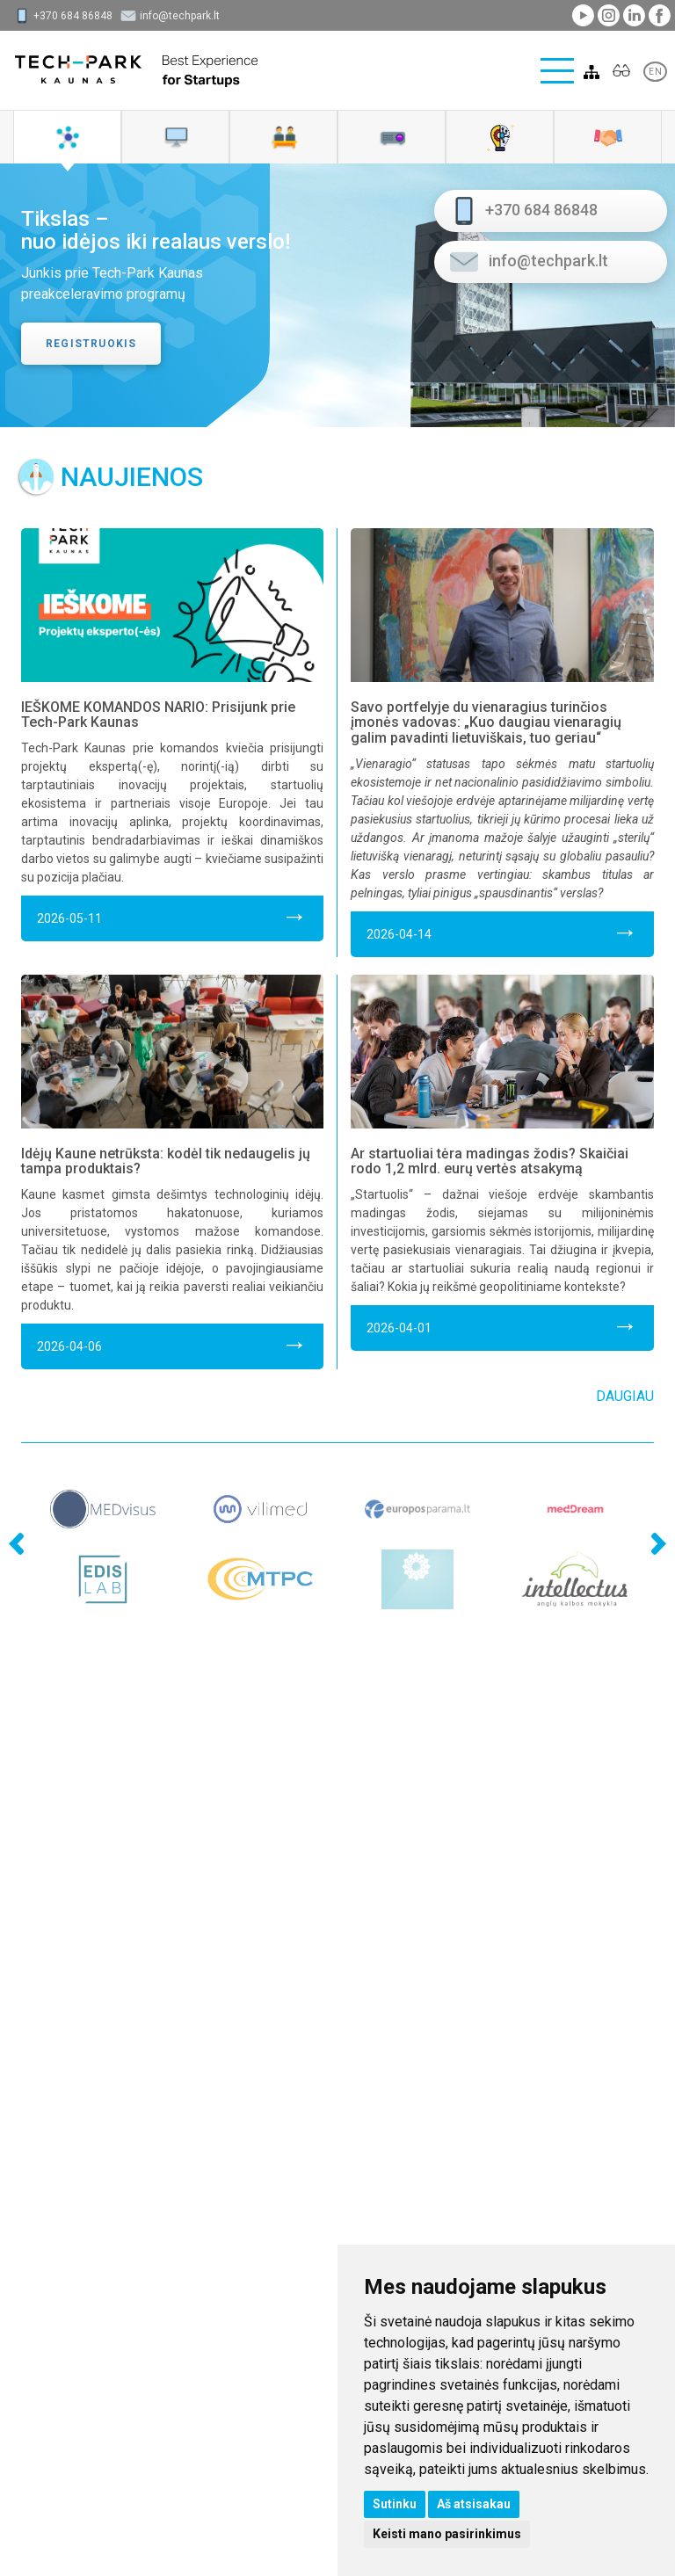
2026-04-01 (502, 1325)
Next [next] (654, 1503)
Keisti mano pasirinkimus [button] (447, 2534)
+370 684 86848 (72, 16)
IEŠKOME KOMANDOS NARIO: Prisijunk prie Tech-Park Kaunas (158, 715)
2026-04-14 (502, 931)
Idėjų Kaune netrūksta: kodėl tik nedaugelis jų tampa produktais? (165, 1161)
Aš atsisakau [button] (474, 2504)
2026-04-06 (172, 1343)
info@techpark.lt (180, 16)
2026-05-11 (172, 915)
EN (655, 71)
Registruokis (91, 343)
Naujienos (132, 476)
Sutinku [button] (395, 2504)
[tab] (67, 137)
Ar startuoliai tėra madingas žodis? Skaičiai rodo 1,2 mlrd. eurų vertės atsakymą (489, 1161)
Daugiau (625, 1396)
